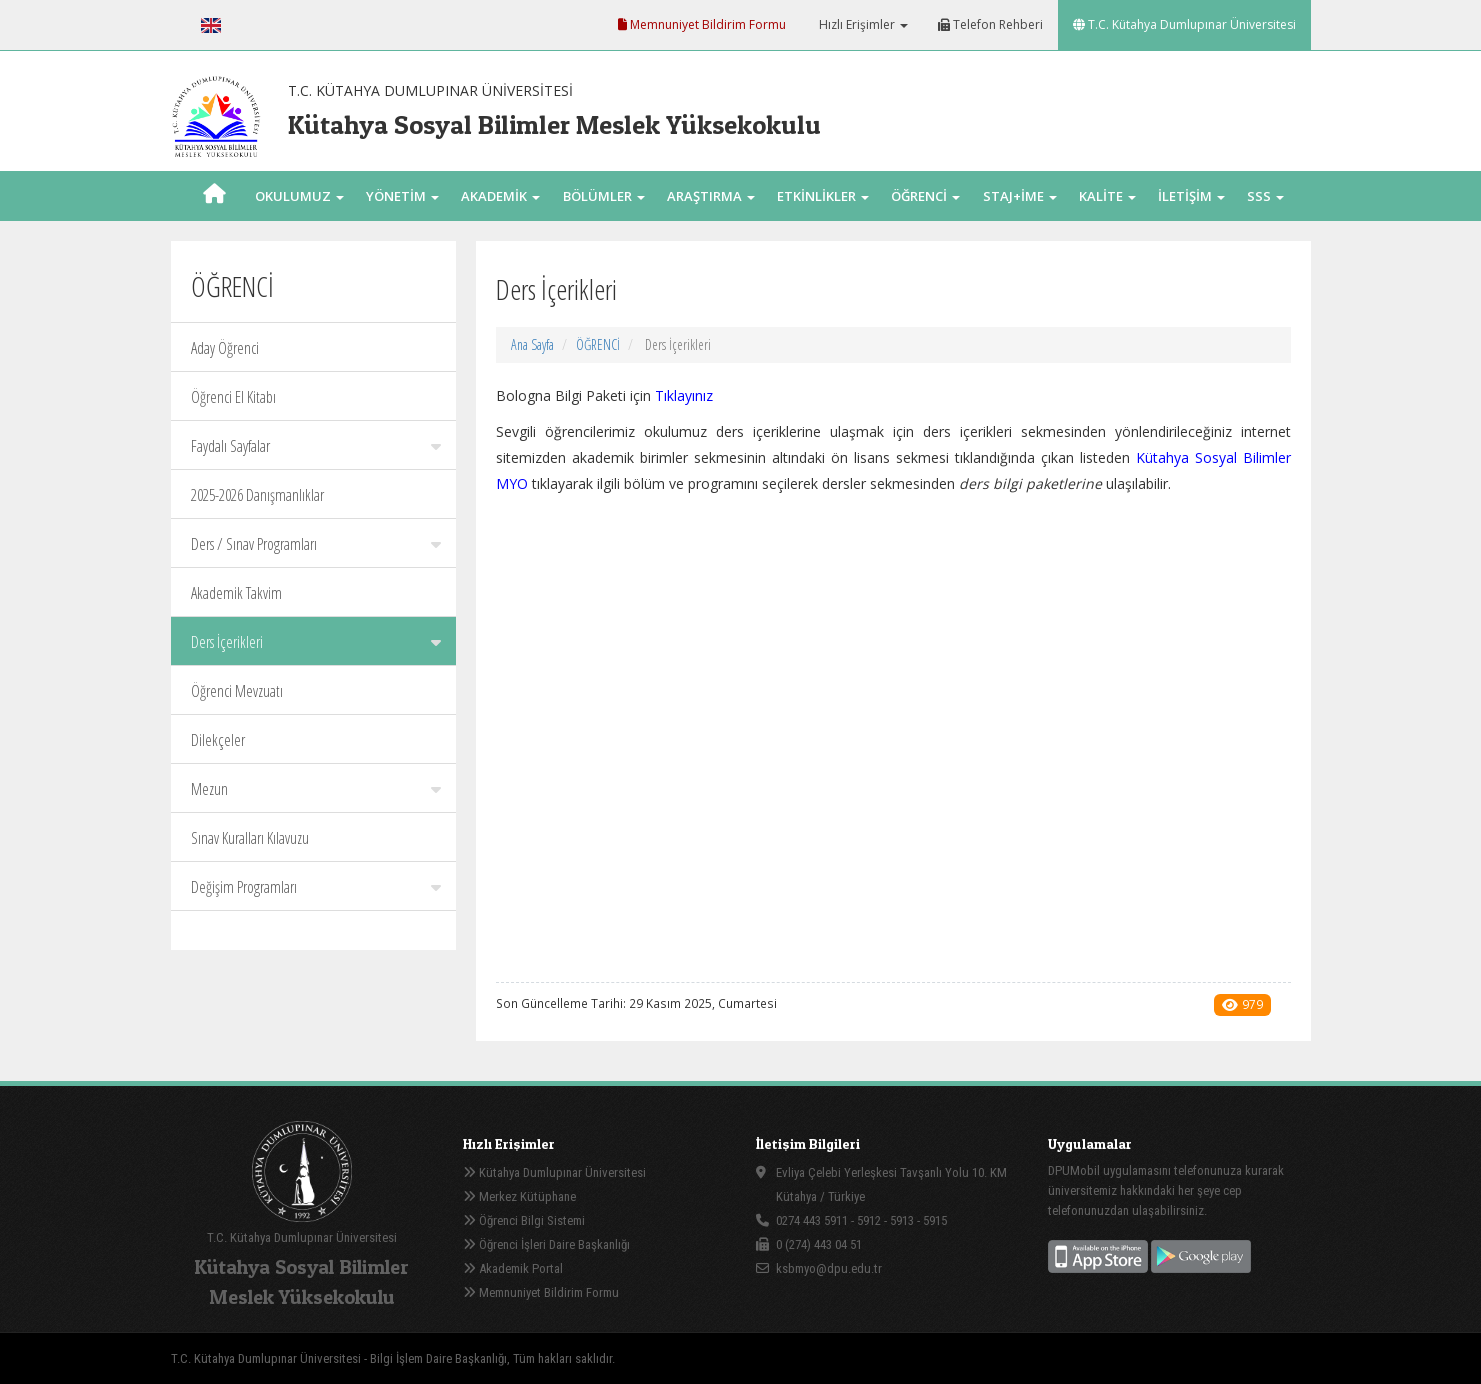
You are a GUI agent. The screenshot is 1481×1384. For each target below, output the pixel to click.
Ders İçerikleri (316, 642)
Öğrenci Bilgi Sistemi (524, 1220)
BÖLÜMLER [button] (604, 196)
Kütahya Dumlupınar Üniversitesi (554, 1172)
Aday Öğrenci (225, 348)
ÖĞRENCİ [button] (925, 196)
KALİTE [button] (1107, 196)
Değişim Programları (316, 887)
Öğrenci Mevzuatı (237, 691)
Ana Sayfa (532, 344)
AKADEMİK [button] (500, 196)
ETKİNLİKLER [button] (823, 196)
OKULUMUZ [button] (299, 196)
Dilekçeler (218, 740)
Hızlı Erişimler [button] (862, 24)
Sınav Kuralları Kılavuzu (250, 838)
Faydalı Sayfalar (316, 446)
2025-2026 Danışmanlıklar (257, 495)
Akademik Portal (513, 1268)
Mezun (316, 789)
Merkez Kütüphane (519, 1196)
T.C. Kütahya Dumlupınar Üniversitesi (1184, 24)
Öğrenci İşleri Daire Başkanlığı (546, 1244)
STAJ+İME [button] (1020, 196)
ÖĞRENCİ (598, 344)
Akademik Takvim (236, 593)
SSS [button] (1265, 196)
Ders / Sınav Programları (316, 544)
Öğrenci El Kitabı (233, 397)
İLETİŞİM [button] (1191, 196)
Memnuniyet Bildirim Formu (702, 24)
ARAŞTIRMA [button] (711, 196)
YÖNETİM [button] (402, 196)
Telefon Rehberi (990, 24)
